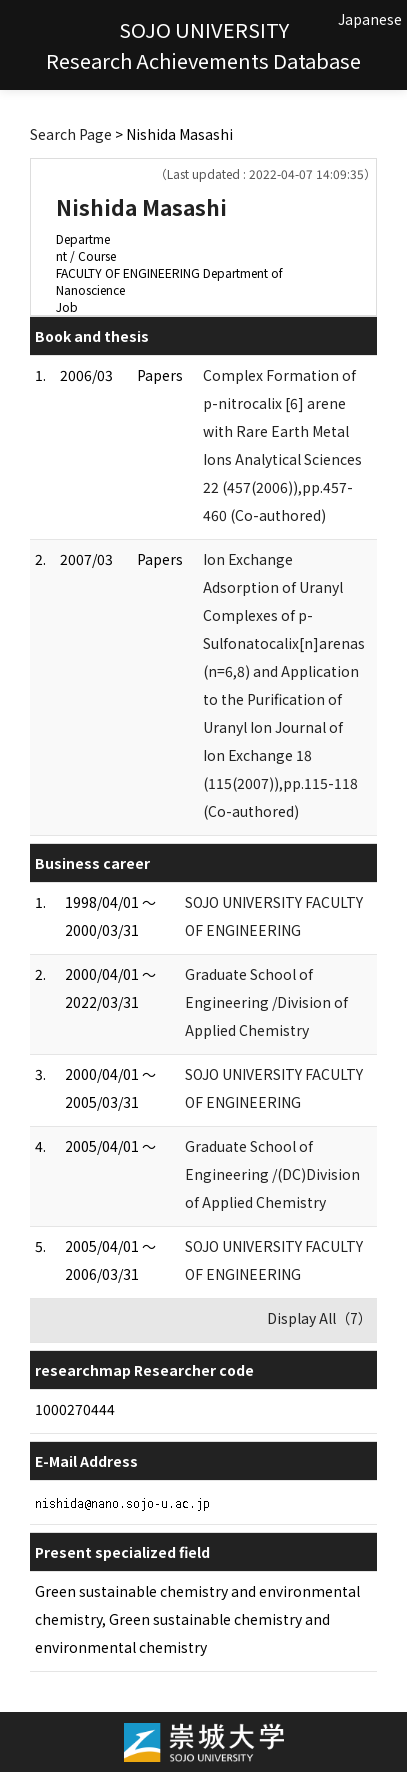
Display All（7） (319, 1318)
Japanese (370, 19)
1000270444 (75, 1409)
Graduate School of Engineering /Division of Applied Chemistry (266, 1002)
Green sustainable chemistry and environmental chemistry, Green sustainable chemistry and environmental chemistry (197, 1619)
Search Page (71, 134)
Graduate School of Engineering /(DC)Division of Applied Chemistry (272, 1174)
